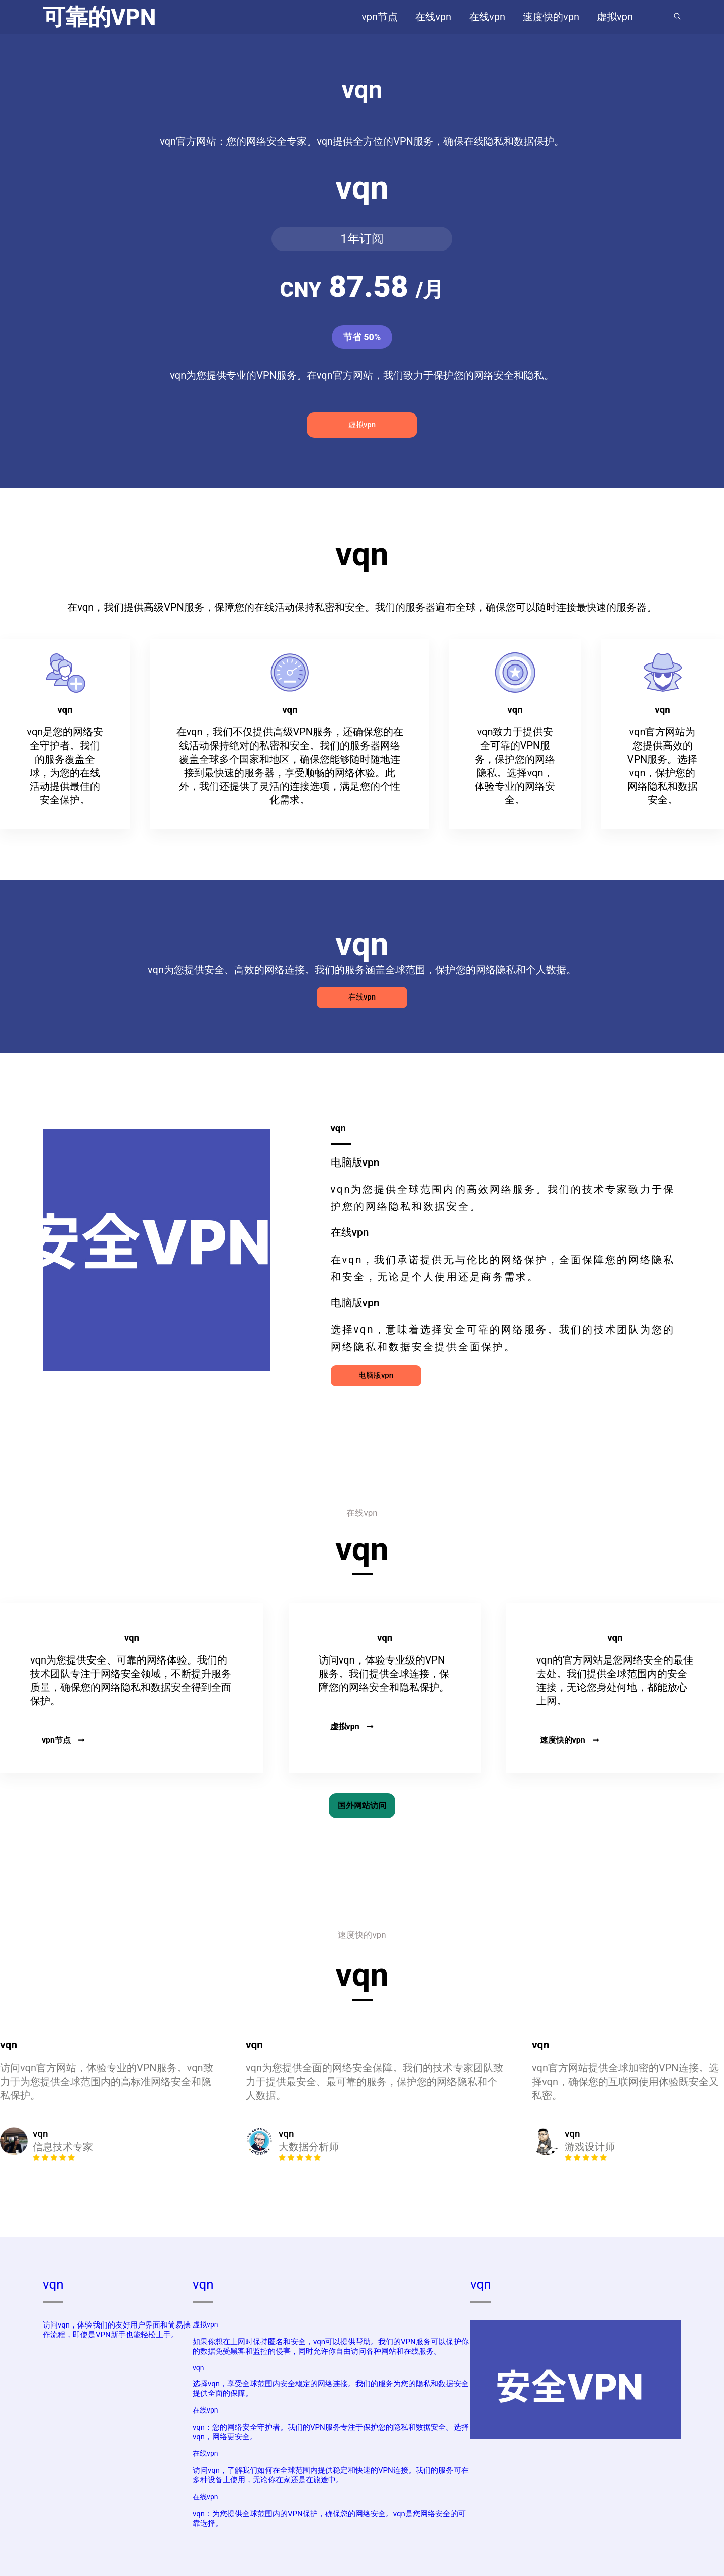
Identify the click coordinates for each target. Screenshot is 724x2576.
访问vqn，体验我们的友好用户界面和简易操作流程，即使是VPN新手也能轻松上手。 (117, 2329)
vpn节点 (63, 1740)
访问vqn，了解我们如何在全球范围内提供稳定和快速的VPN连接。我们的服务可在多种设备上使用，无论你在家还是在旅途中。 (331, 2475)
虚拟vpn (362, 424)
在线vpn (362, 997)
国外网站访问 (362, 1805)
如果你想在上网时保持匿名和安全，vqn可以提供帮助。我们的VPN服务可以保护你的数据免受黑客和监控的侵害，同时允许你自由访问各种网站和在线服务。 (331, 2346)
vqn (53, 2284)
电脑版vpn (375, 1375)
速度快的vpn (569, 1740)
